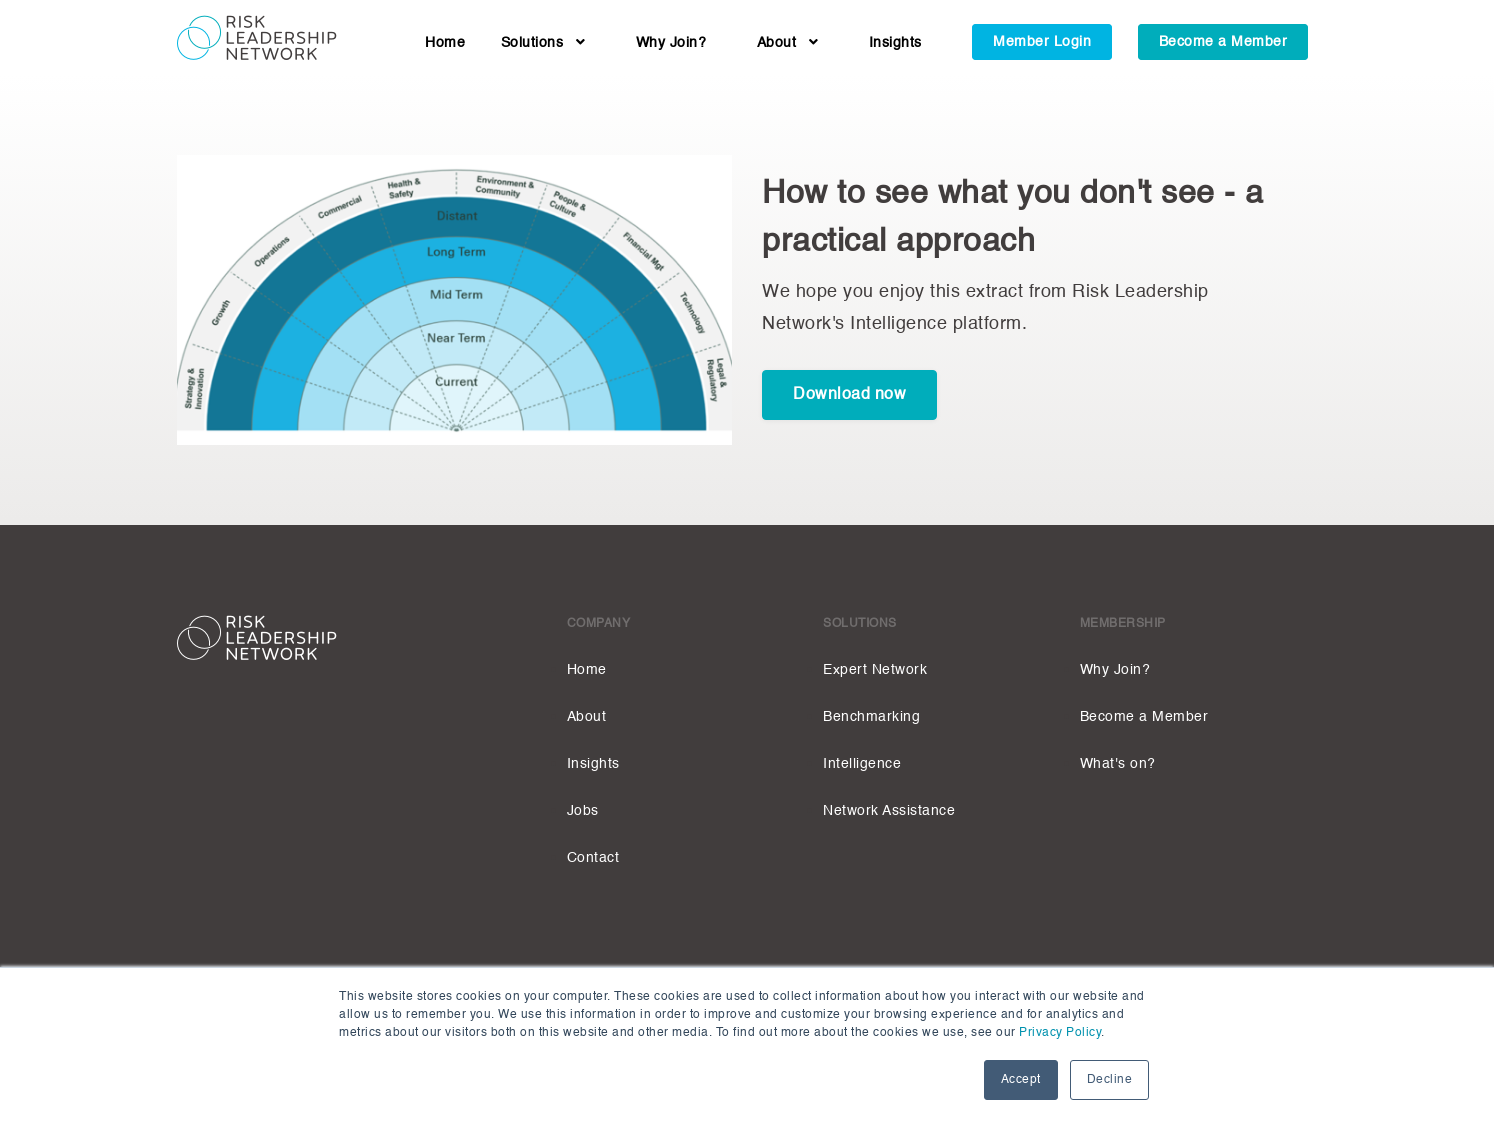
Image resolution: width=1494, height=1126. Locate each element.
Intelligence (862, 764)
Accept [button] (1021, 1080)
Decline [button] (1110, 1080)
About (788, 43)
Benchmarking (871, 717)
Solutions (543, 43)
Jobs (583, 811)
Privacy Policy (1060, 1033)
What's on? (1118, 764)
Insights (895, 43)
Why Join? (671, 43)
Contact (593, 858)
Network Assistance (889, 811)
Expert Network (875, 670)
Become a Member (1223, 42)
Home (445, 43)
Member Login (1042, 42)
